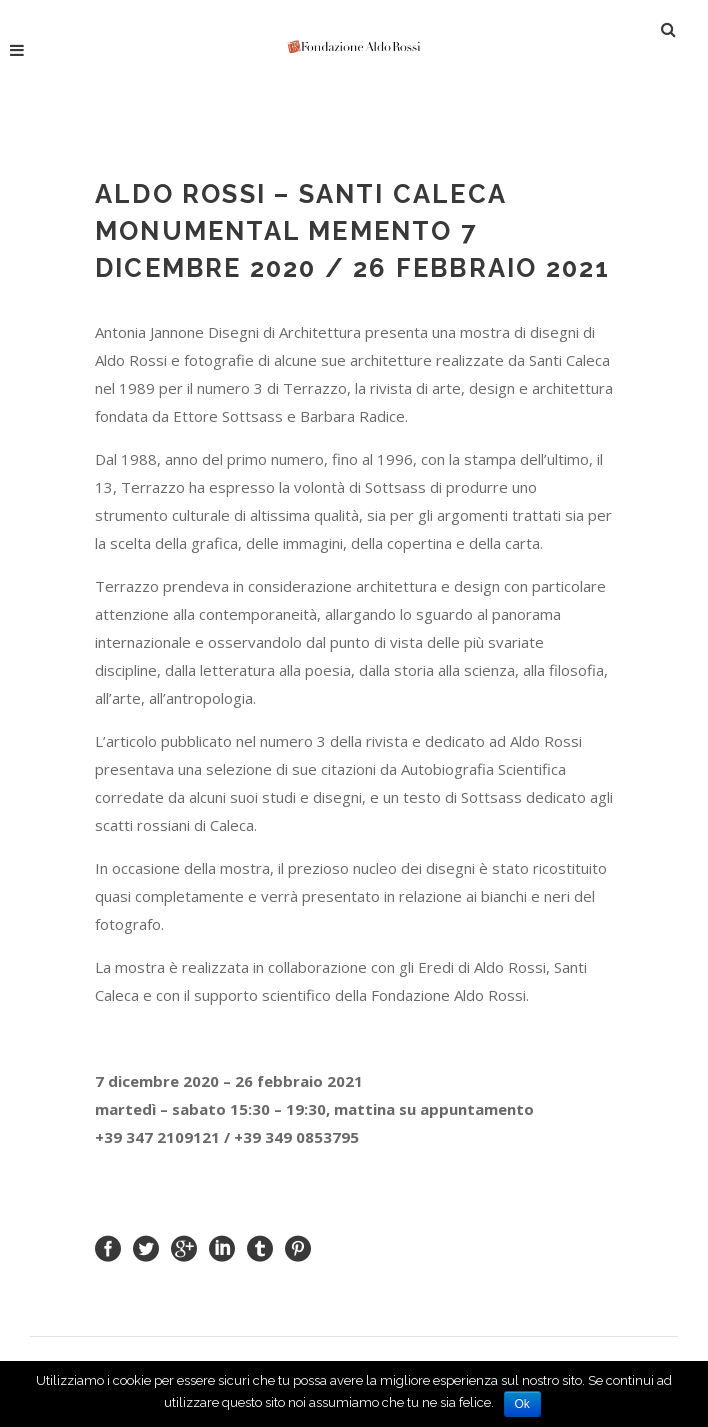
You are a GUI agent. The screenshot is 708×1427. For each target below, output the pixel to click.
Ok (522, 1404)
